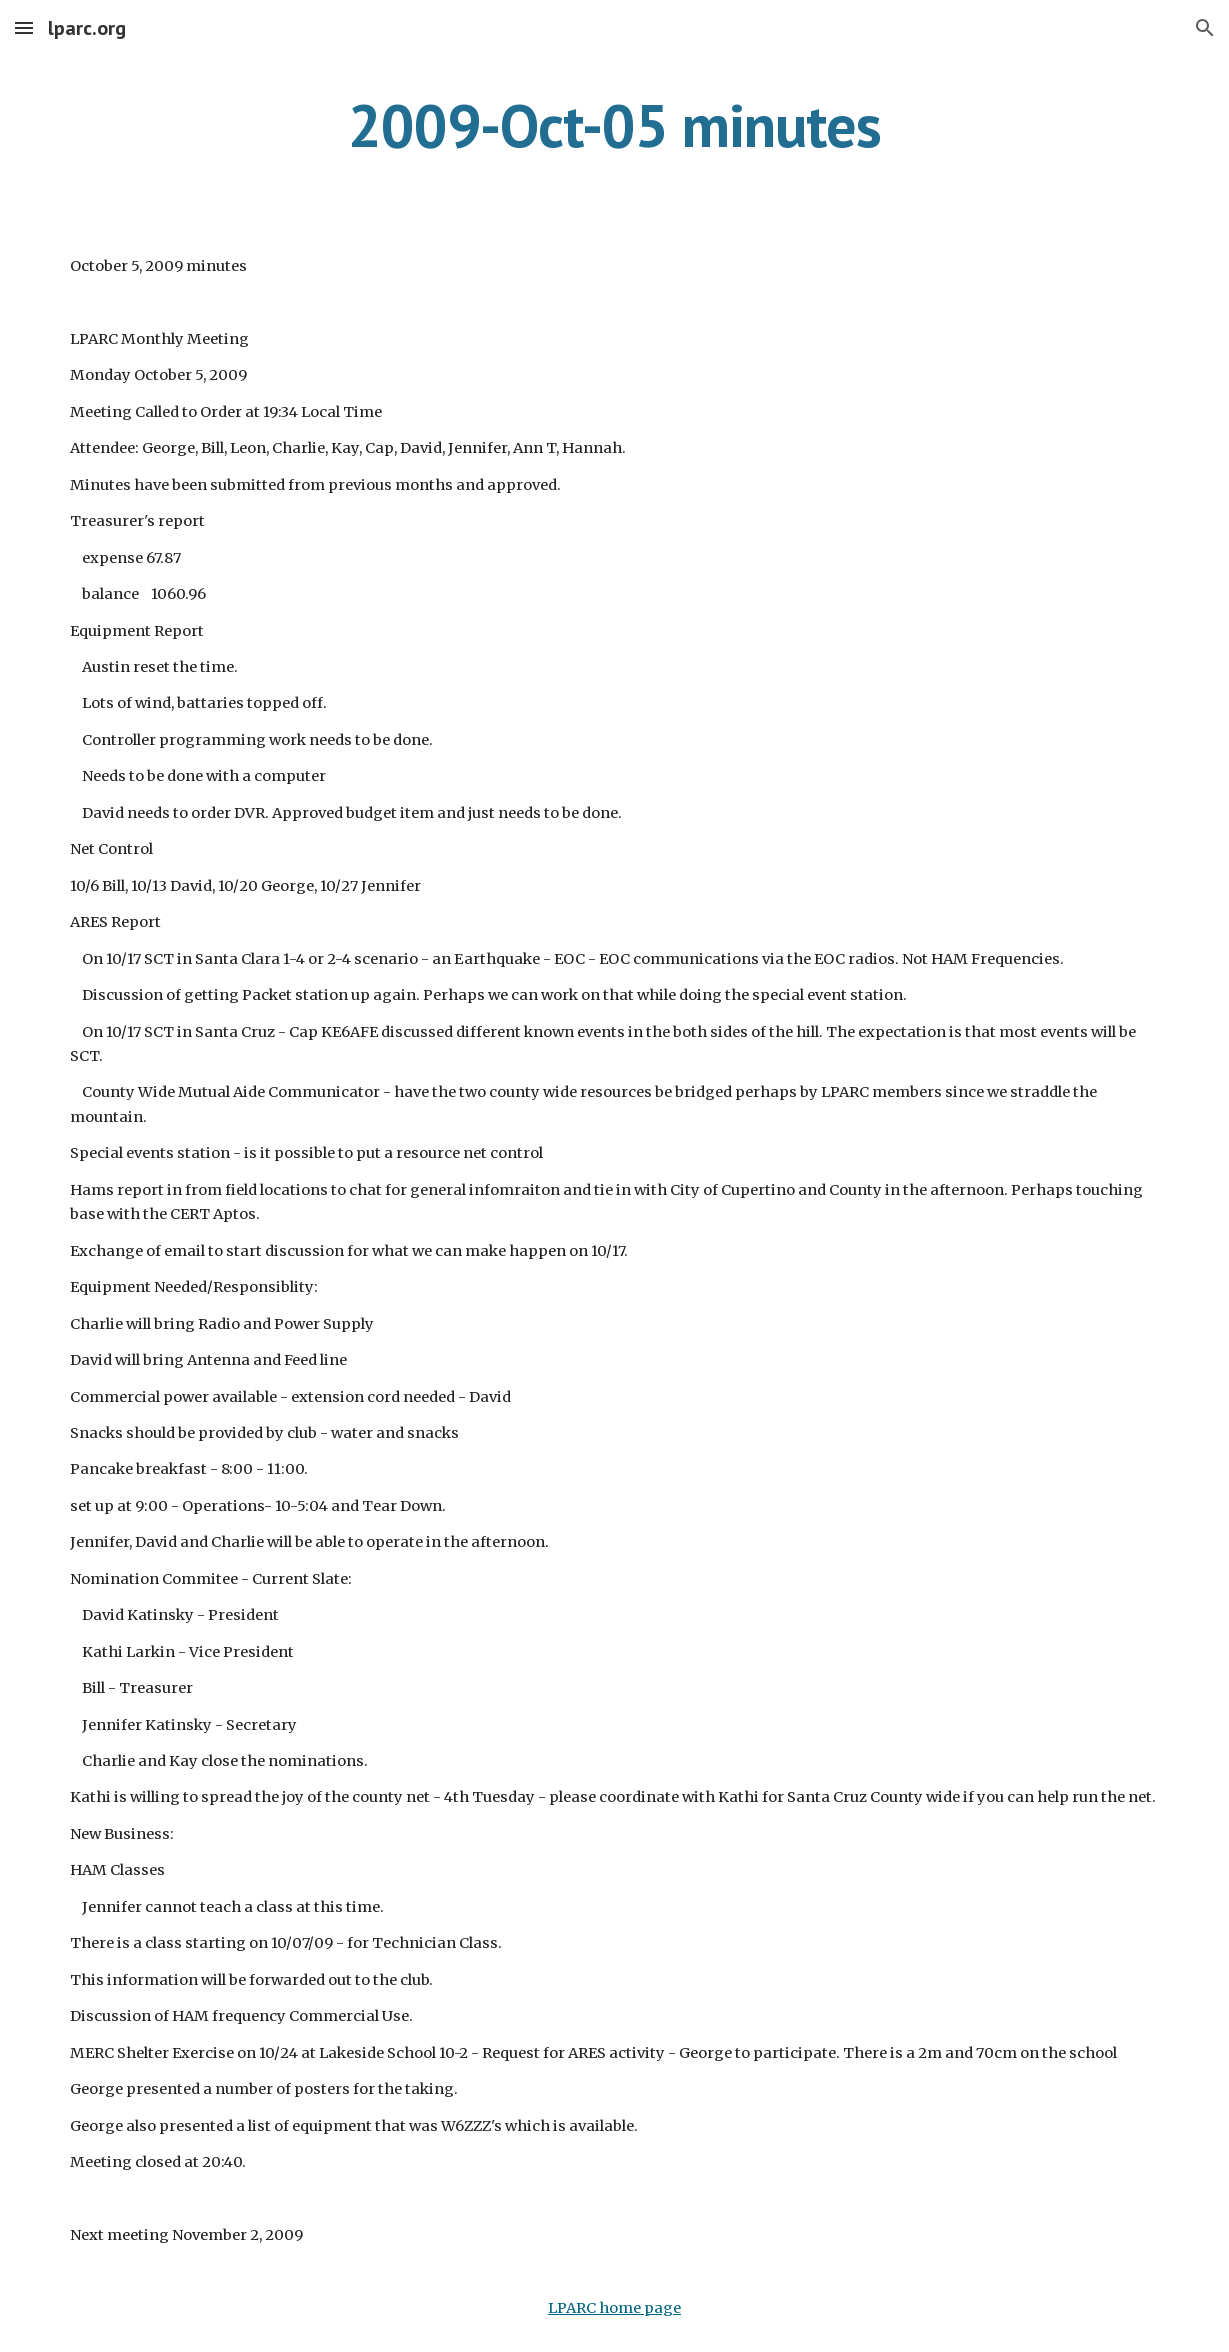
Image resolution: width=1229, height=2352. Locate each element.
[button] (24, 27)
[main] (614, 125)
